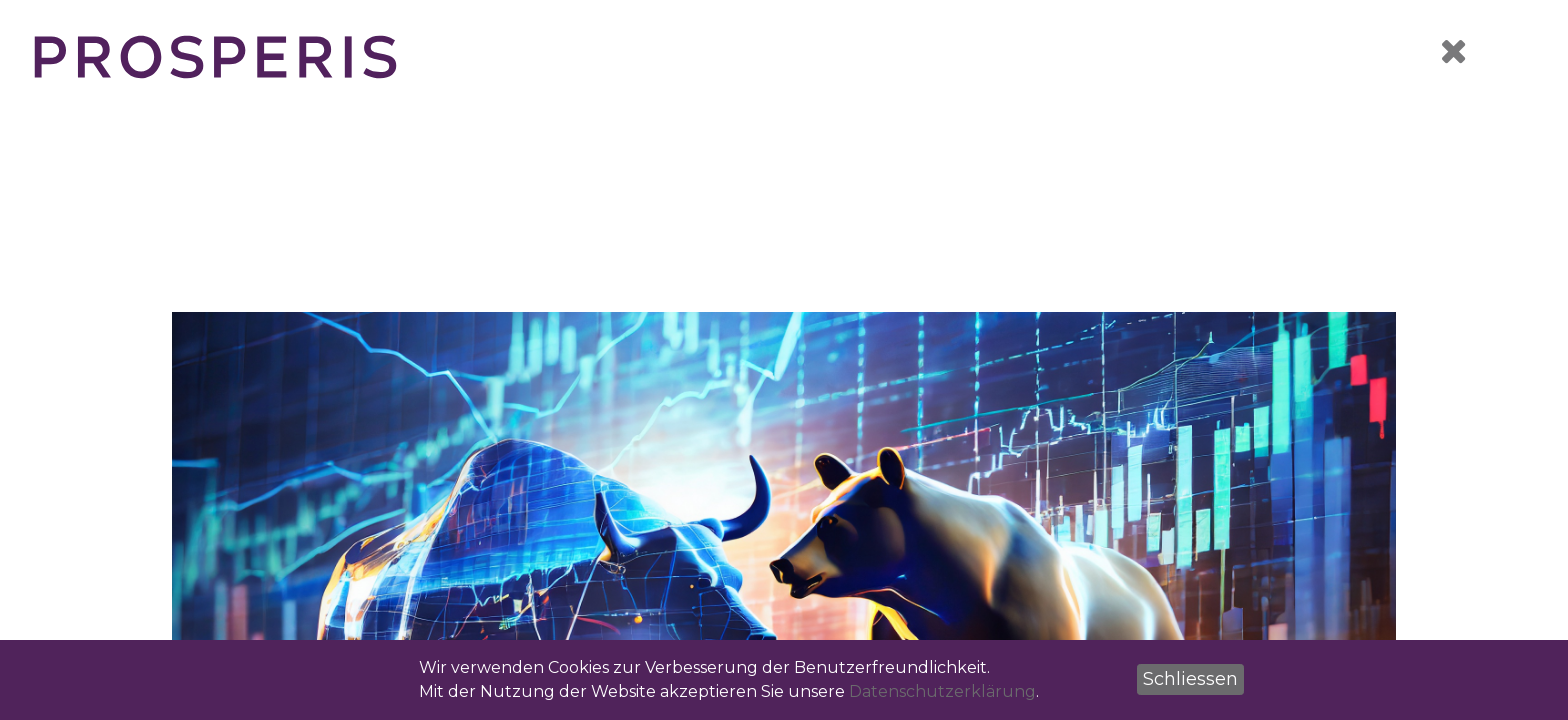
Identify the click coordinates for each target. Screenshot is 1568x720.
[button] (1190, 679)
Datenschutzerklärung (942, 691)
